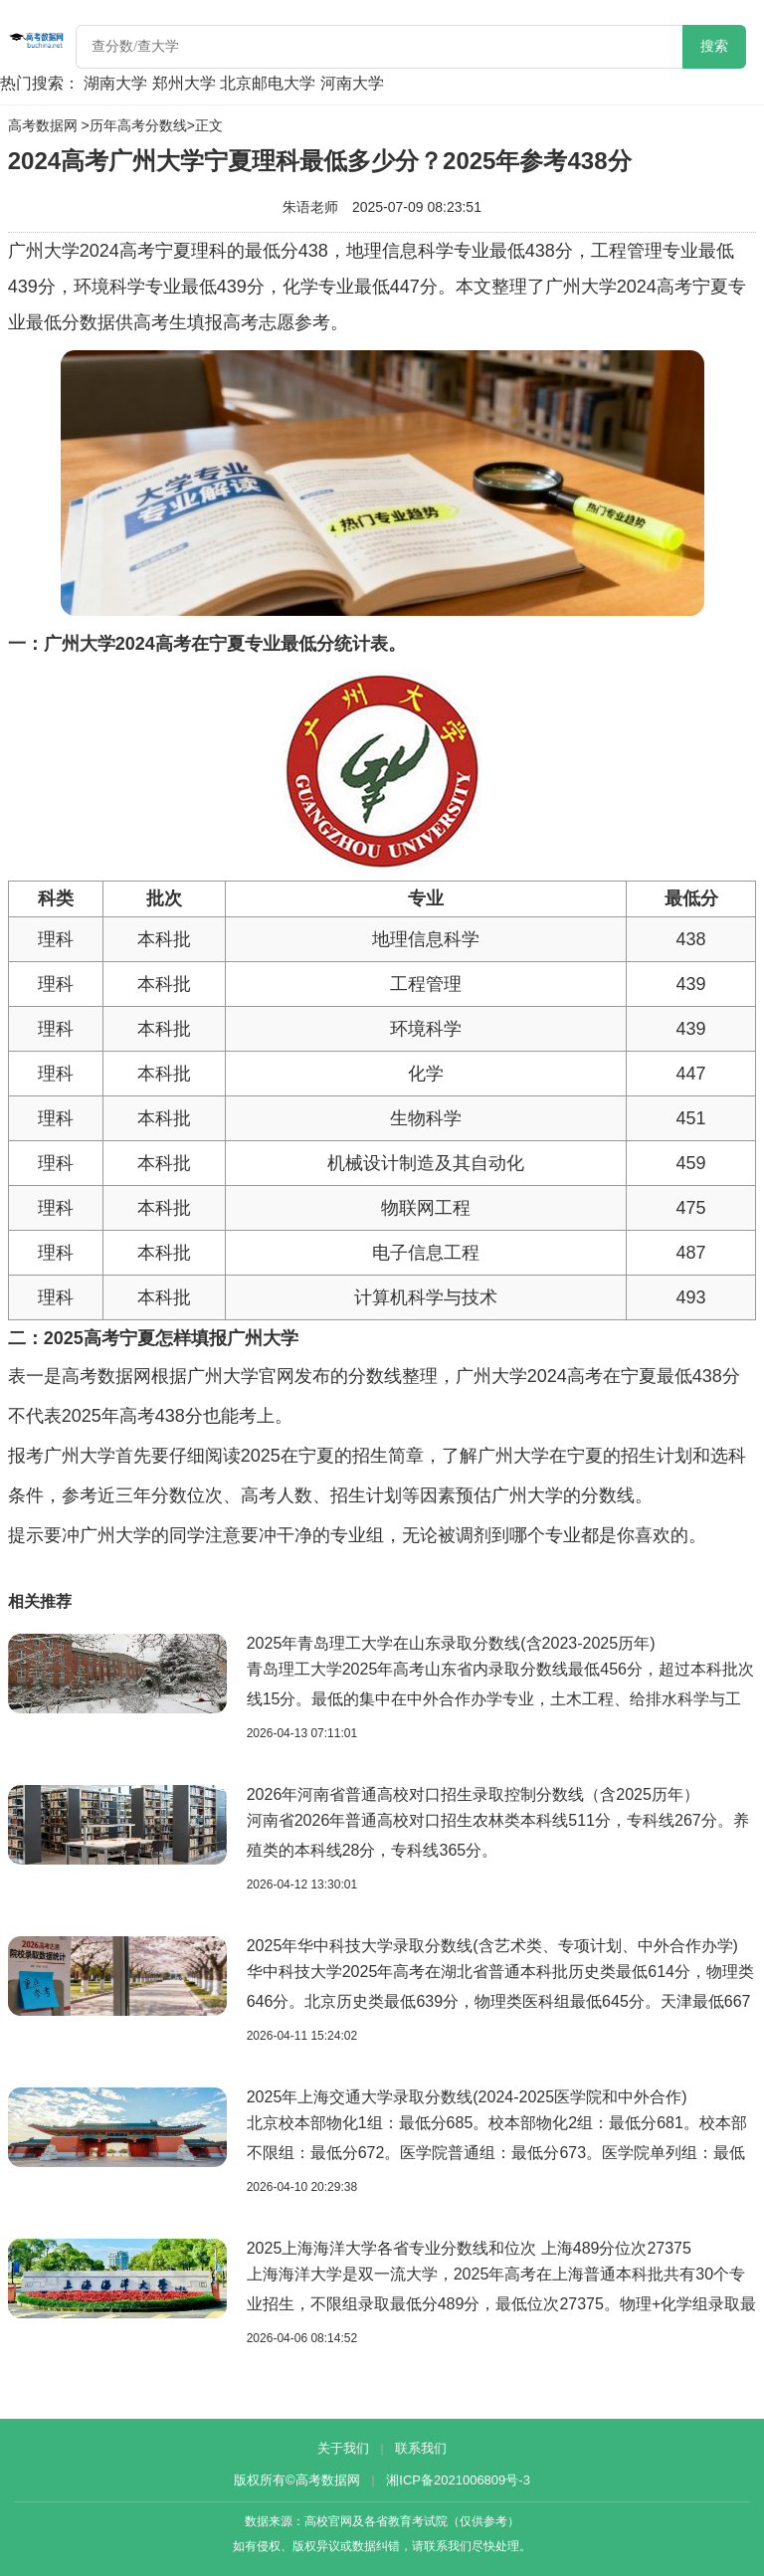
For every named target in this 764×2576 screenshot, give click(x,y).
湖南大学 (115, 83)
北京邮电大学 (267, 83)
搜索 (714, 46)
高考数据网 (43, 125)
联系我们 (421, 2448)
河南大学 (352, 83)
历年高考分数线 (138, 125)
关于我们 (343, 2448)
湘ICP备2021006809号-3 (458, 2480)
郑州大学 (184, 83)
